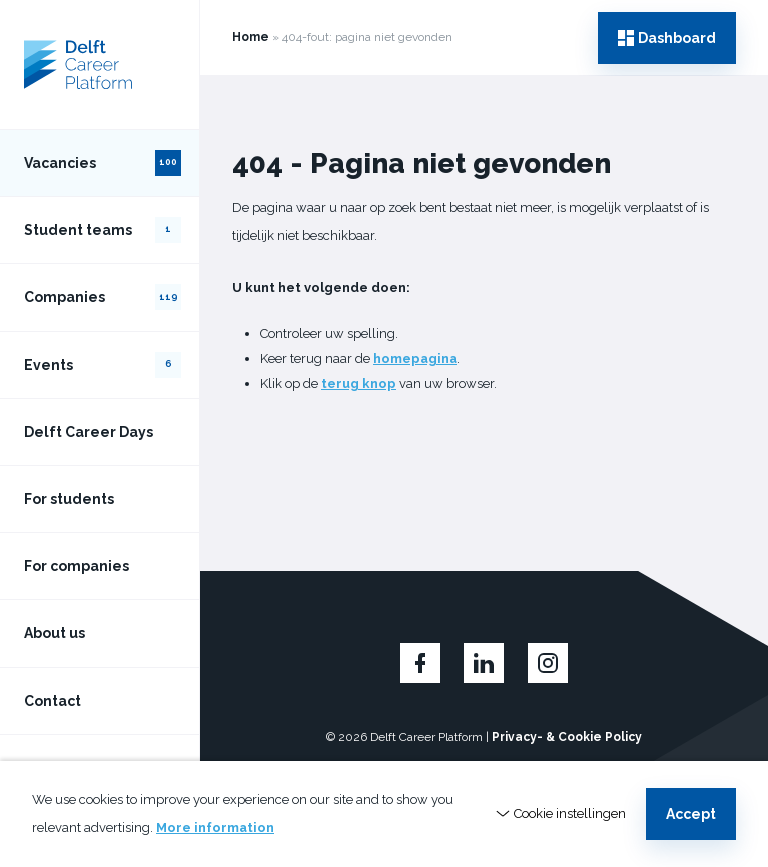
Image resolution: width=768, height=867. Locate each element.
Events (102, 365)
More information (215, 827)
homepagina (415, 358)
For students (69, 499)
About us (54, 633)
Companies (102, 297)
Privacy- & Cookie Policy (567, 737)
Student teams (102, 230)
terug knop (358, 383)
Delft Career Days (88, 432)
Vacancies (102, 163)
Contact (52, 701)
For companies (76, 566)
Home (250, 37)
